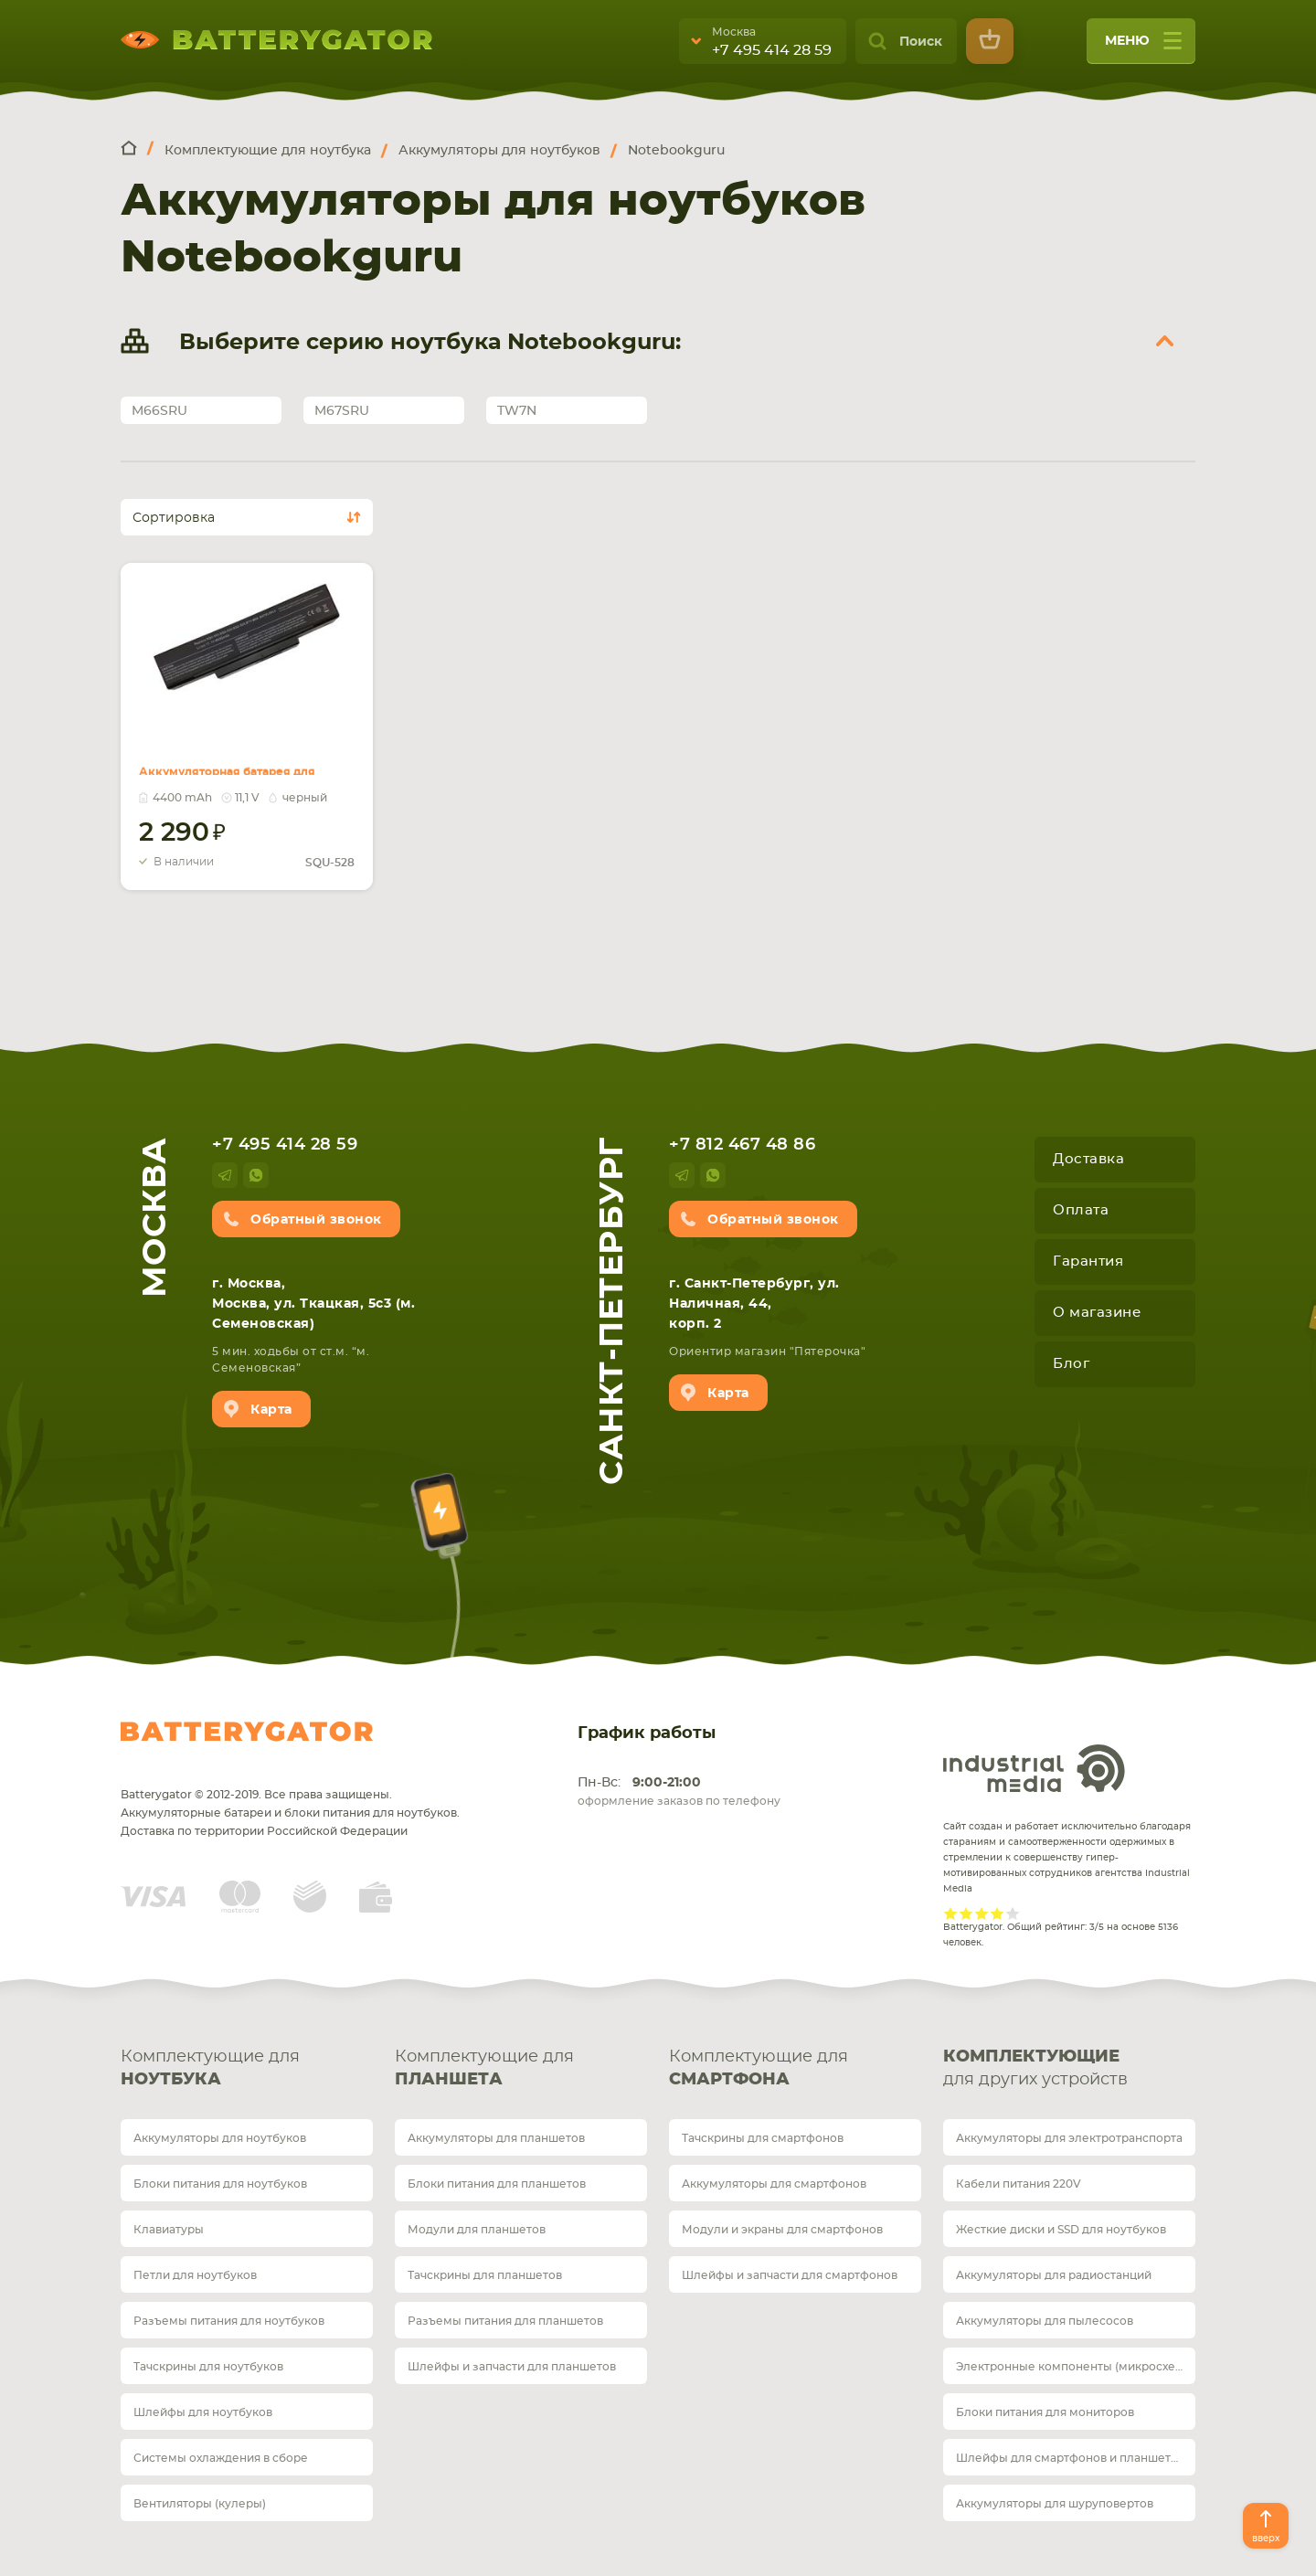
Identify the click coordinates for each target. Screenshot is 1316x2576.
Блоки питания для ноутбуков (220, 2183)
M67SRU (341, 411)
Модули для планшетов (477, 2229)
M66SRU (159, 411)
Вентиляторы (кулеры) (199, 2503)
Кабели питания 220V (1018, 2183)
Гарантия (1088, 1261)
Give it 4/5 (997, 1913)
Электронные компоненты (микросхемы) (1075, 2366)
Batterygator (247, 1732)
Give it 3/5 (982, 1913)
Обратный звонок (316, 1220)
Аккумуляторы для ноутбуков (219, 2138)
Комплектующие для (247, 2070)
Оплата (1081, 1210)
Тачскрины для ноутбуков (208, 2366)
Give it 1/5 (951, 1913)
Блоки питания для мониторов (1045, 2412)
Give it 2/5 (966, 1913)
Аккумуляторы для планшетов (496, 2138)
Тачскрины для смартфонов (763, 2138)
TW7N (516, 411)
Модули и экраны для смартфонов (782, 2229)
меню (1143, 47)
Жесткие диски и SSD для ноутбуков (1061, 2229)
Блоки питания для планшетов (497, 2183)
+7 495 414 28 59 (772, 50)
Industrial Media (1034, 1768)
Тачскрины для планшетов (485, 2275)
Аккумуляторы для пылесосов (1044, 2321)
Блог (1071, 1364)
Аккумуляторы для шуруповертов (1054, 2503)
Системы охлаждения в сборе (220, 2458)
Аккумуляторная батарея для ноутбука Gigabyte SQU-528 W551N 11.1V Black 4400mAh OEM (242, 753)
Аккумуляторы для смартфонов (774, 2183)
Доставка (1088, 1159)
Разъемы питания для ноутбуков (228, 2321)
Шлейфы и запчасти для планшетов (512, 2366)
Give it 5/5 (1013, 1913)
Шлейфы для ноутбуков (202, 2412)
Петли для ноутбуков (195, 2275)
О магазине (1097, 1313)
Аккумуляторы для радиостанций (1054, 2275)
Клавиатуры (168, 2229)
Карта (271, 1410)
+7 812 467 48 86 (742, 1145)
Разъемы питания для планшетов (505, 2321)
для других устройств (1069, 2067)
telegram (225, 1175)
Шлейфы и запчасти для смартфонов (789, 2275)
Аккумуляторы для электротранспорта (1069, 2138)
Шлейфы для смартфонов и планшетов (1070, 2458)
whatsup (256, 1175)
